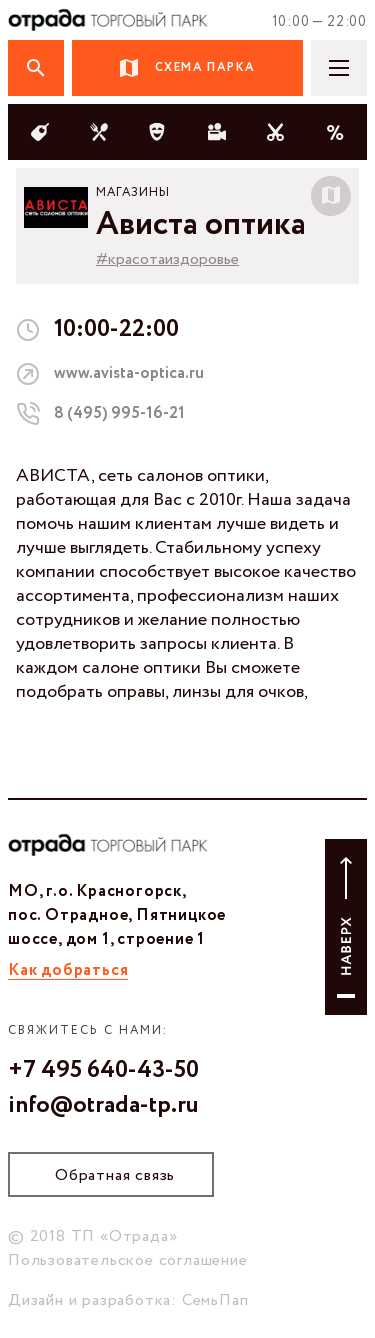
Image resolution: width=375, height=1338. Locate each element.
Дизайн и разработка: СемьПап (128, 1300)
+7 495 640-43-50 (103, 1071)
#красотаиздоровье (167, 259)
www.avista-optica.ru (129, 373)
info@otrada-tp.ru (103, 1106)
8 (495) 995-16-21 (119, 413)
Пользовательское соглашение (128, 1260)
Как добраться (68, 970)
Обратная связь (115, 1175)
